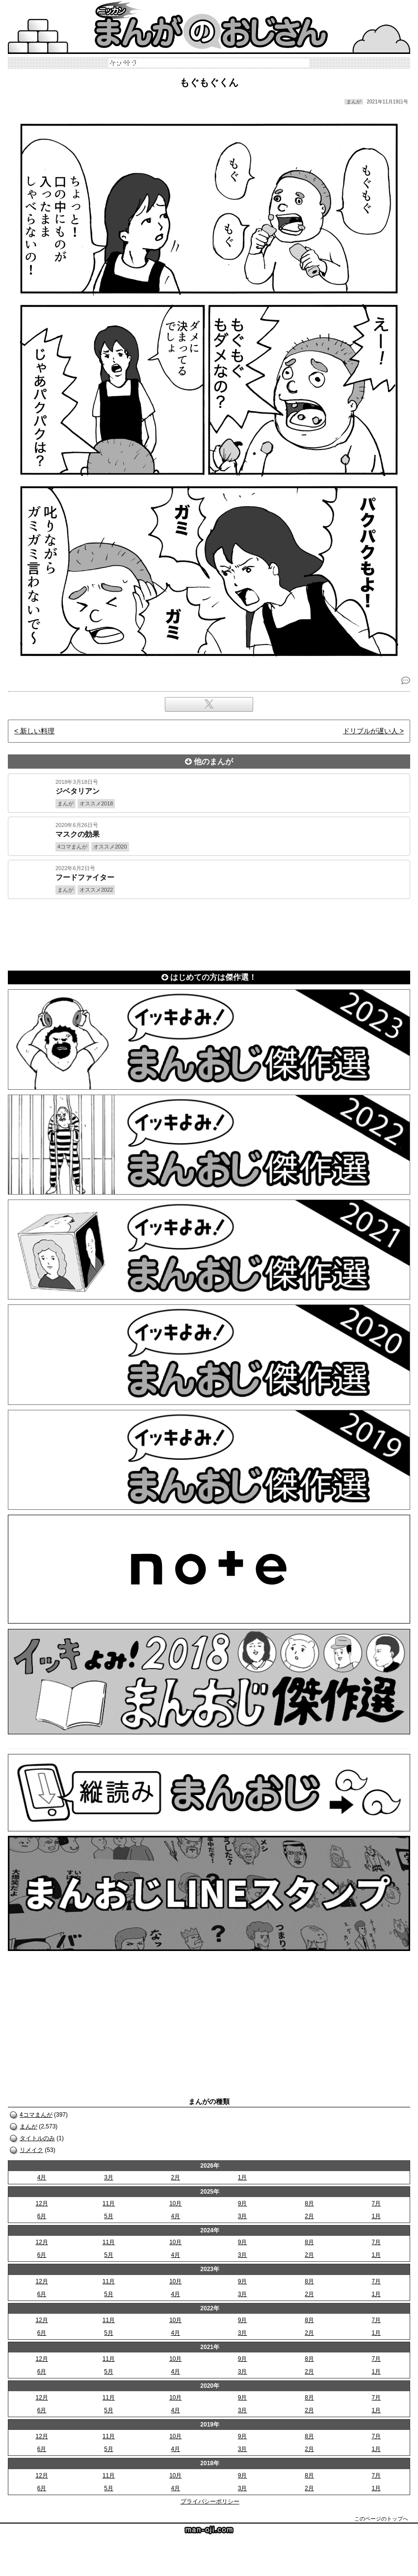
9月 (242, 2203)
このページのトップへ (381, 2519)
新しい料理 (37, 731)
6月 (42, 2216)
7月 (376, 2203)
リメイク (31, 2150)
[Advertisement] (209, 933)
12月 (41, 2203)
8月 (309, 2203)
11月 (109, 2203)
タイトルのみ (37, 2138)
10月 (175, 2203)
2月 (175, 2177)
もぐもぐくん (209, 82)
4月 (42, 2177)
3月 (108, 2177)
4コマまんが (36, 2114)
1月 (242, 2177)
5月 (108, 2216)
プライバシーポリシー (210, 2501)
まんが (28, 2126)
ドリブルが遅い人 (370, 731)
